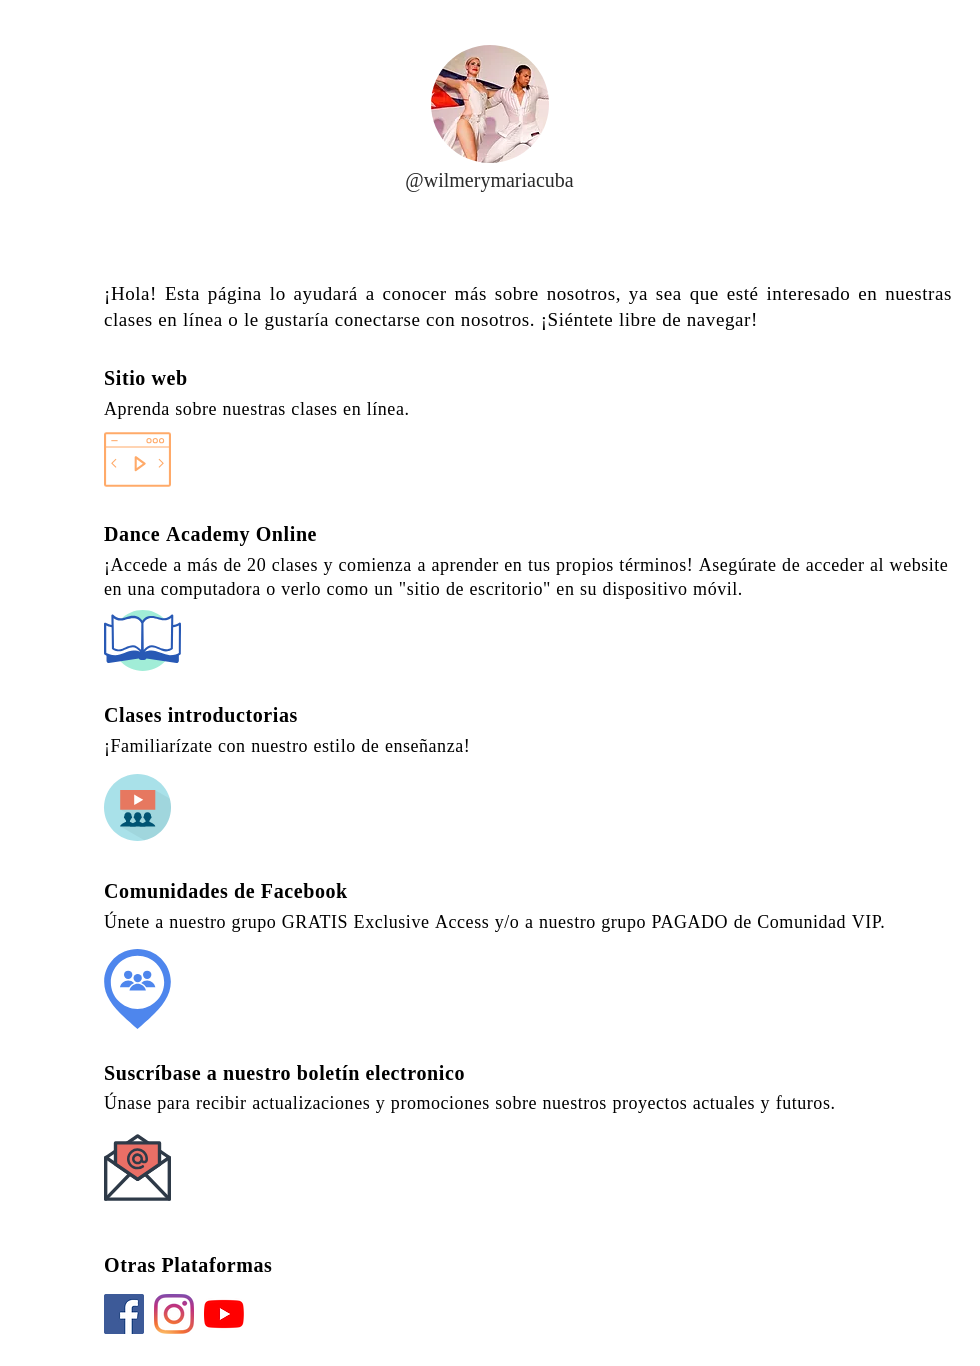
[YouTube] (224, 1314)
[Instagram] (174, 1314)
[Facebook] (124, 1314)
